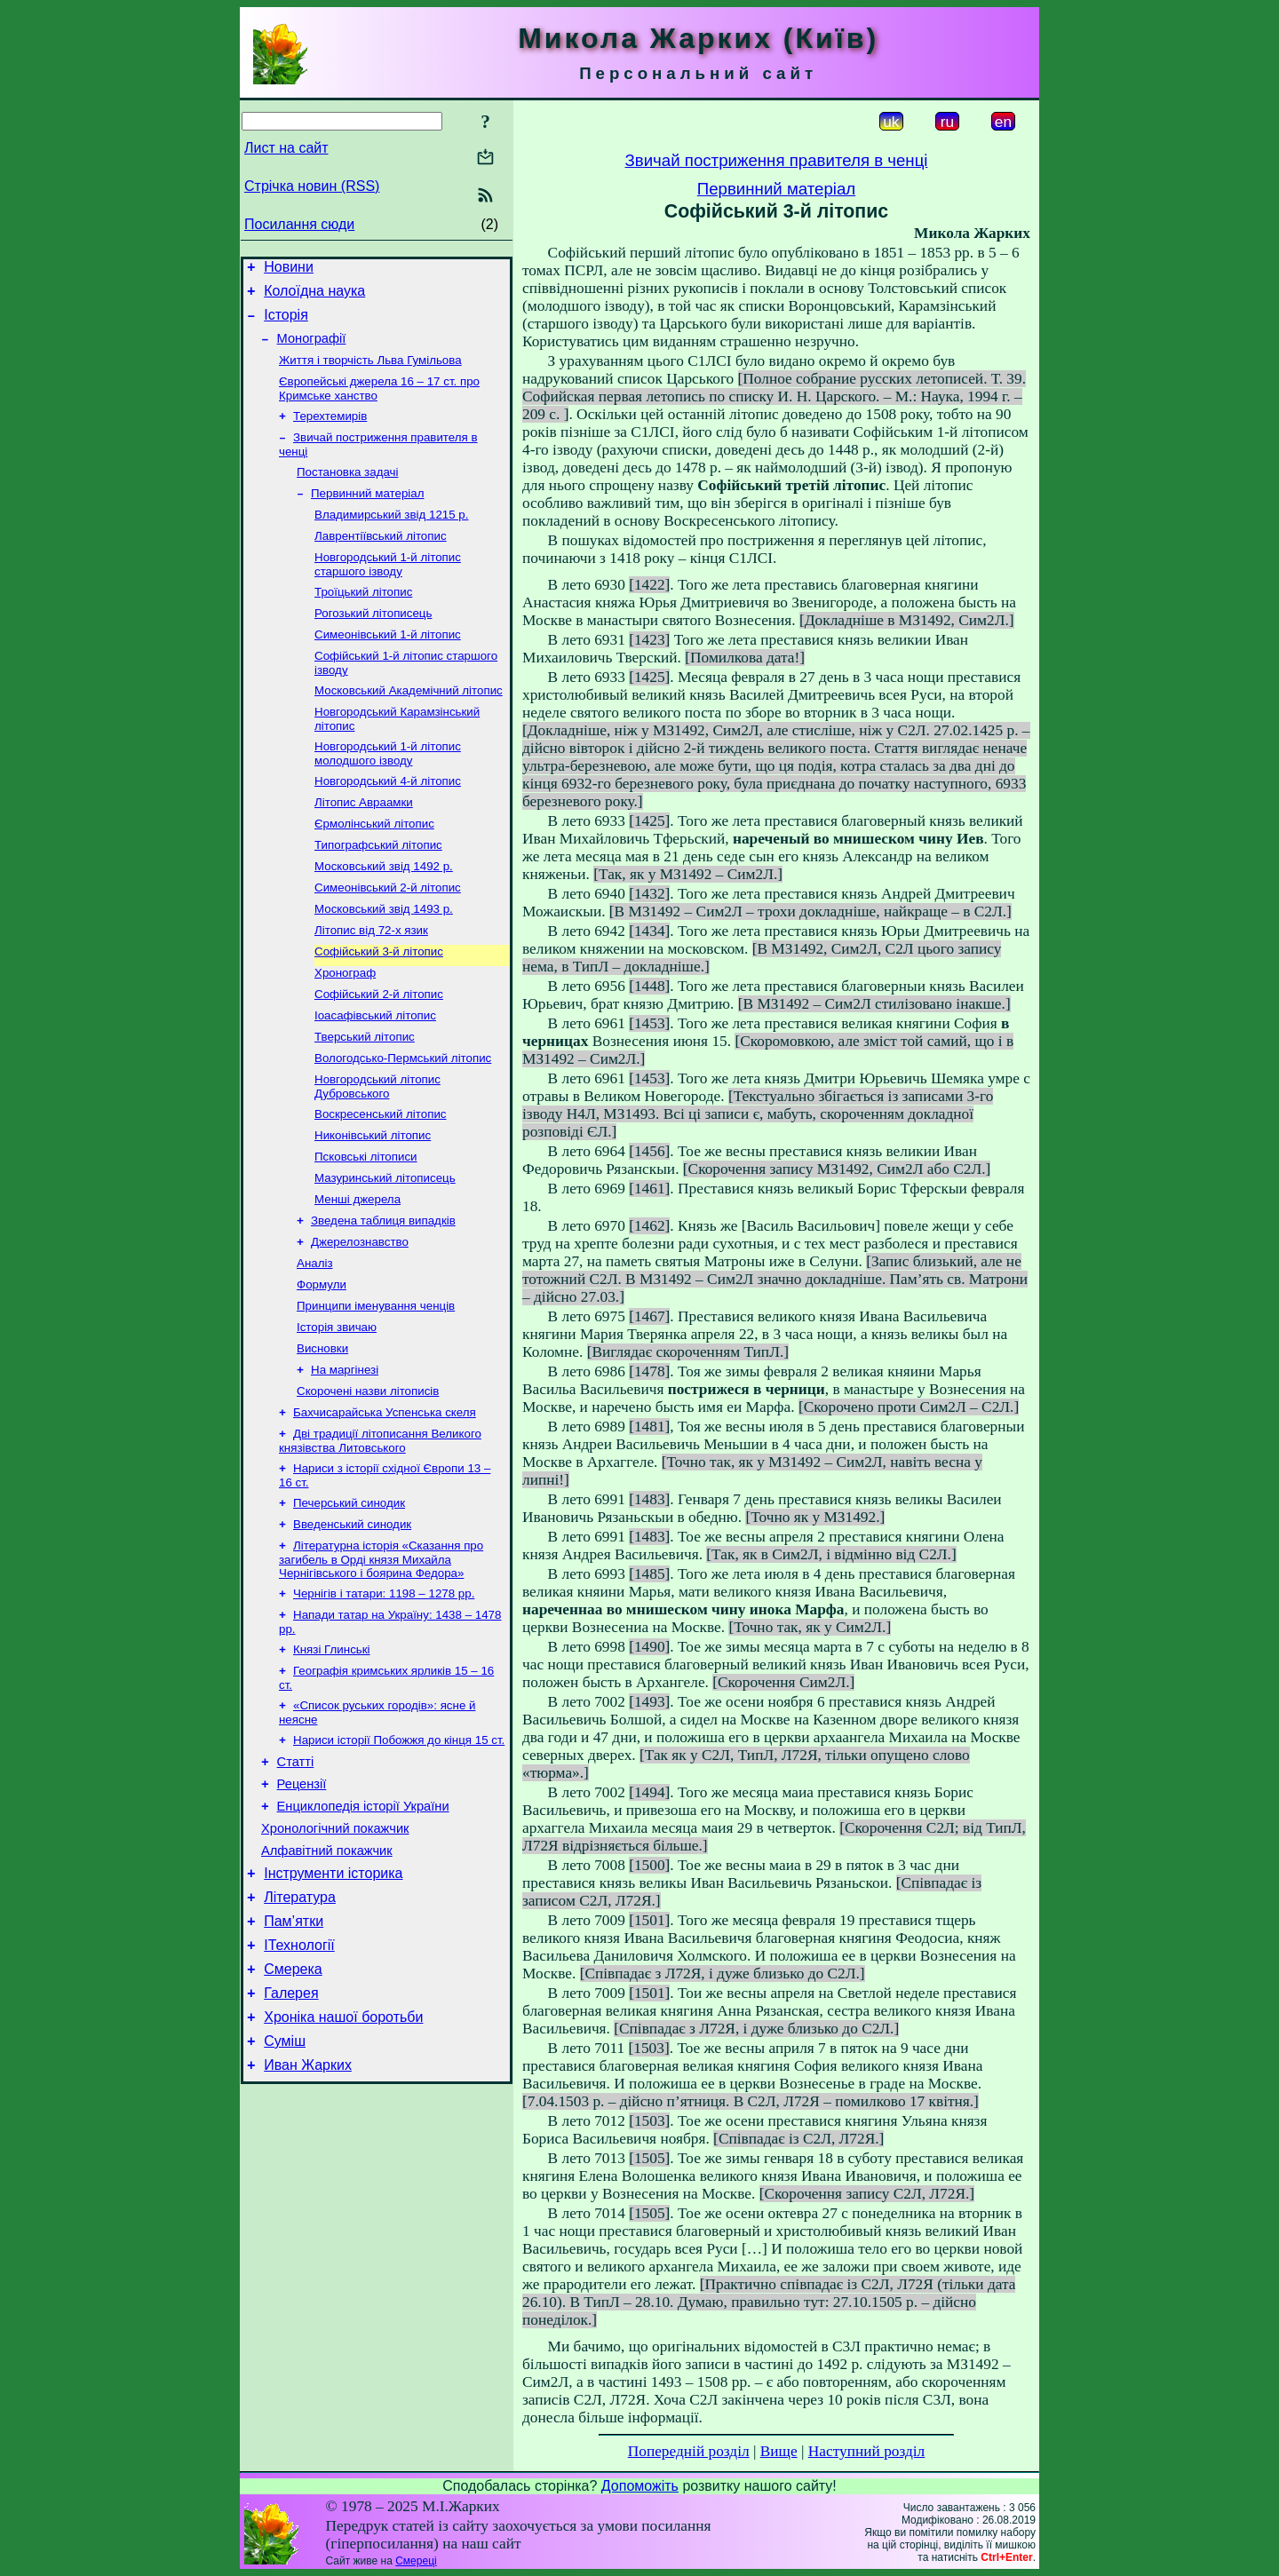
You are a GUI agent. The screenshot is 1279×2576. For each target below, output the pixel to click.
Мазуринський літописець (385, 1250)
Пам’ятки (293, 2054)
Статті (295, 1876)
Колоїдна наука (314, 296)
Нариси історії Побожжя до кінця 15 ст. (398, 1852)
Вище (779, 2451)
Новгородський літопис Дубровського (377, 1152)
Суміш (285, 2187)
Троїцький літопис (363, 620)
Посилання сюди (299, 224)
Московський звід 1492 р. (383, 914)
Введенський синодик (352, 1623)
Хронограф (345, 1029)
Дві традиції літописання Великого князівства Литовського (380, 1535)
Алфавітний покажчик (327, 1976)
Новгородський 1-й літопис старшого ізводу (387, 591)
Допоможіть (640, 2485)
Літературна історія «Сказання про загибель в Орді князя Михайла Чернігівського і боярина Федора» (381, 1660)
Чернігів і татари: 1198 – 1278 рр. (383, 1696)
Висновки (322, 1435)
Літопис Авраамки (363, 845)
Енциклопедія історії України (363, 1926)
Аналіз (315, 1343)
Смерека (293, 2107)
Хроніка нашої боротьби (343, 2160)
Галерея (291, 2134)
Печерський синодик (349, 1600)
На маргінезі (344, 1458)
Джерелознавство (360, 1320)
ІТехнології (299, 2081)
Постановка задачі (347, 491)
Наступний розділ (866, 2451)
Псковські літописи (365, 1227)
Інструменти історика (333, 2001)
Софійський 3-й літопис (378, 1006)
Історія (286, 322)
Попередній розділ (689, 2451)
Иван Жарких (308, 2214)
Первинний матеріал (367, 514)
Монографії (311, 349)
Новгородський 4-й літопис (387, 821)
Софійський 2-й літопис (378, 1052)
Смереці (415, 2561)
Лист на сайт (286, 147)
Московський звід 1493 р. (383, 960)
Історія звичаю (337, 1412)
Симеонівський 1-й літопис (387, 666)
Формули (321, 1366)
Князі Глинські (331, 1756)
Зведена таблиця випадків (383, 1297)
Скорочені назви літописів (368, 1481)
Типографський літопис (378, 891)
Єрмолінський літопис (374, 868)
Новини (289, 269)
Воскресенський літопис (380, 1181)
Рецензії (302, 1901)
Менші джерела (357, 1273)
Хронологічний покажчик (335, 1951)
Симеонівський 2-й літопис (387, 937)
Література (300, 2027)
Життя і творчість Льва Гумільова (370, 372)
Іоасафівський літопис (375, 1075)
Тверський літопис (364, 1099)
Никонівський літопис (372, 1204)
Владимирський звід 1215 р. (391, 537)
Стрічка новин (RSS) (311, 186)
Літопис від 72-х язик (371, 983)
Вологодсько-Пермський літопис (402, 1122)
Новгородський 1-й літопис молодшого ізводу (387, 792)
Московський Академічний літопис (408, 726)
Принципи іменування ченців (376, 1389)
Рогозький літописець (373, 643)
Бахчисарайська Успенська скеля (384, 1504)
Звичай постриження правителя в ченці (776, 160)
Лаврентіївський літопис (380, 560)
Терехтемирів (330, 432)
